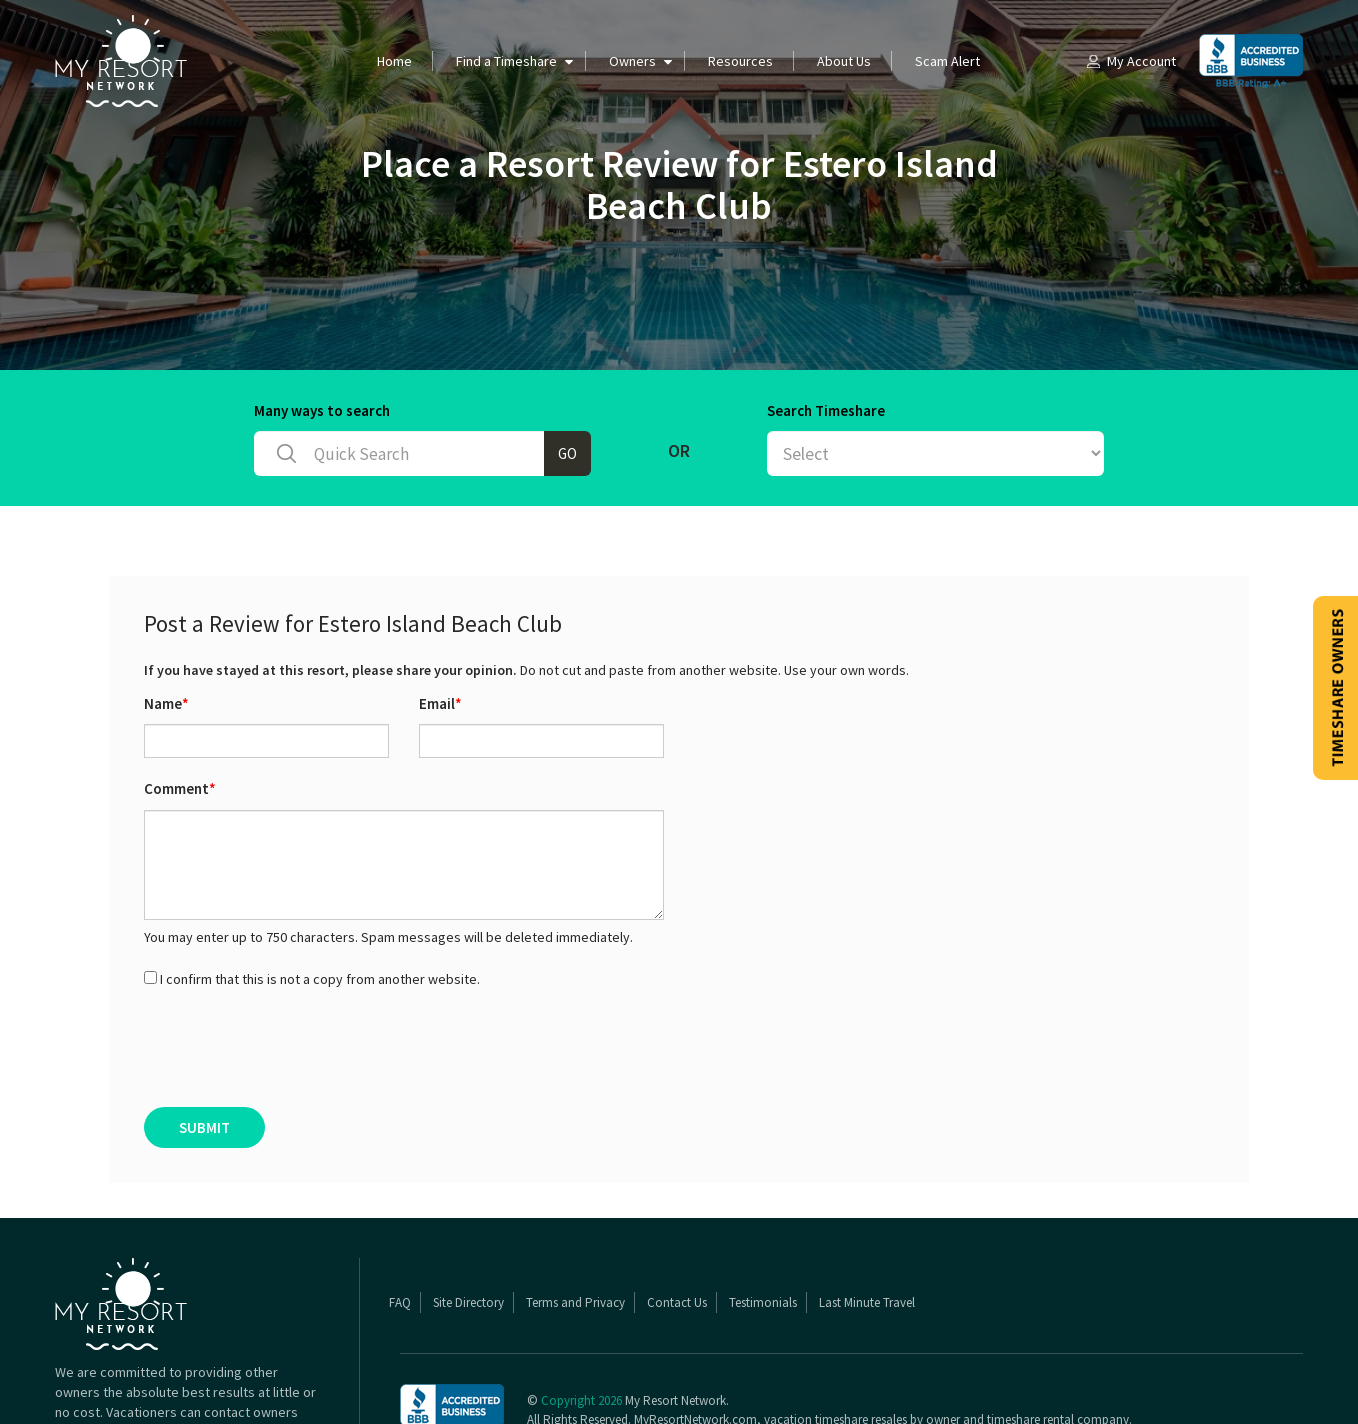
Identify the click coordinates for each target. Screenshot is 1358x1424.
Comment (180, 788)
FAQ (400, 1302)
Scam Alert (947, 61)
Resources (740, 61)
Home (394, 61)
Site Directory (468, 1302)
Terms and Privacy (575, 1302)
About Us (844, 61)
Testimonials (763, 1302)
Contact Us (677, 1302)
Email (440, 703)
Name (166, 703)
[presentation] (296, 1048)
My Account (1130, 61)
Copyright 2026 (581, 1400)
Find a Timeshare (506, 61)
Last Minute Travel (867, 1302)
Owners (632, 61)
